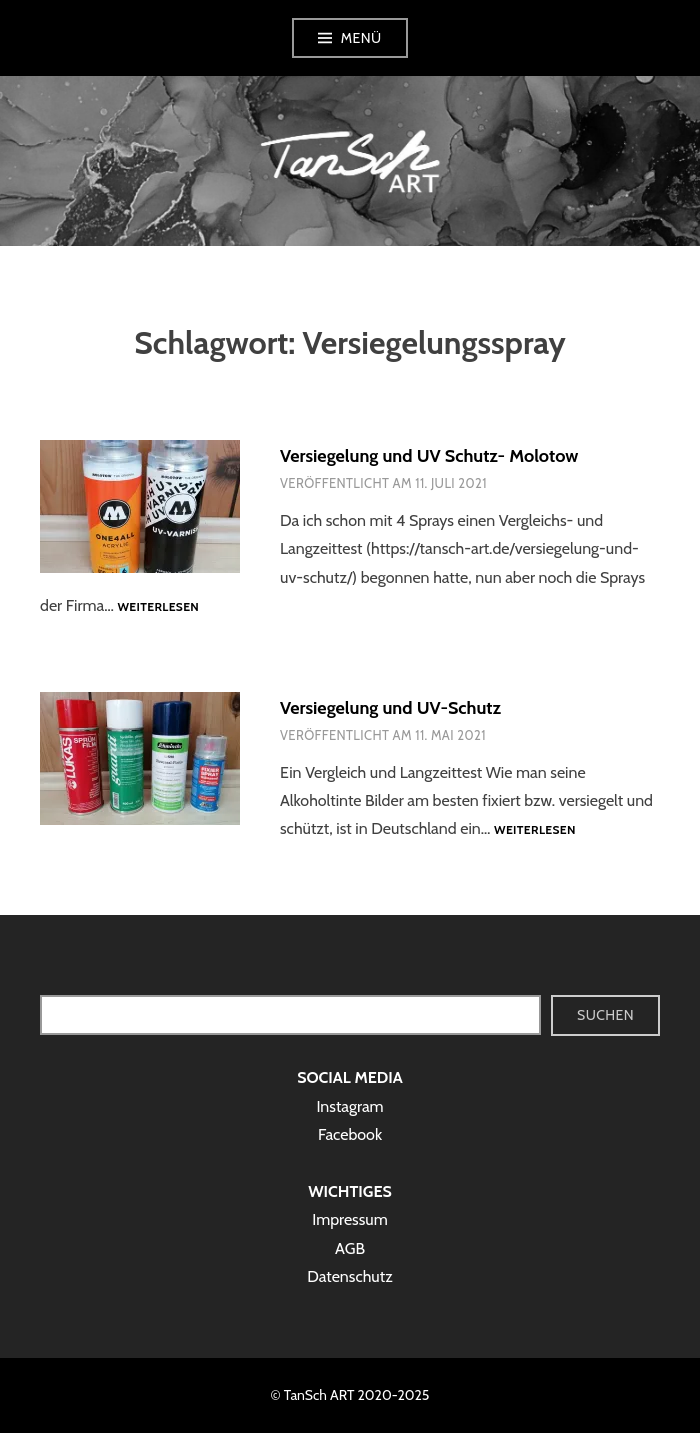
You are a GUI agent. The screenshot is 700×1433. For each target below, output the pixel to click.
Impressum (350, 1219)
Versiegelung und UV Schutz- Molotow (429, 456)
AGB (350, 1248)
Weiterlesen (158, 607)
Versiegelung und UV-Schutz (390, 708)
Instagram (349, 1106)
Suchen (605, 1015)
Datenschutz (349, 1276)
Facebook (350, 1134)
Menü (361, 38)
